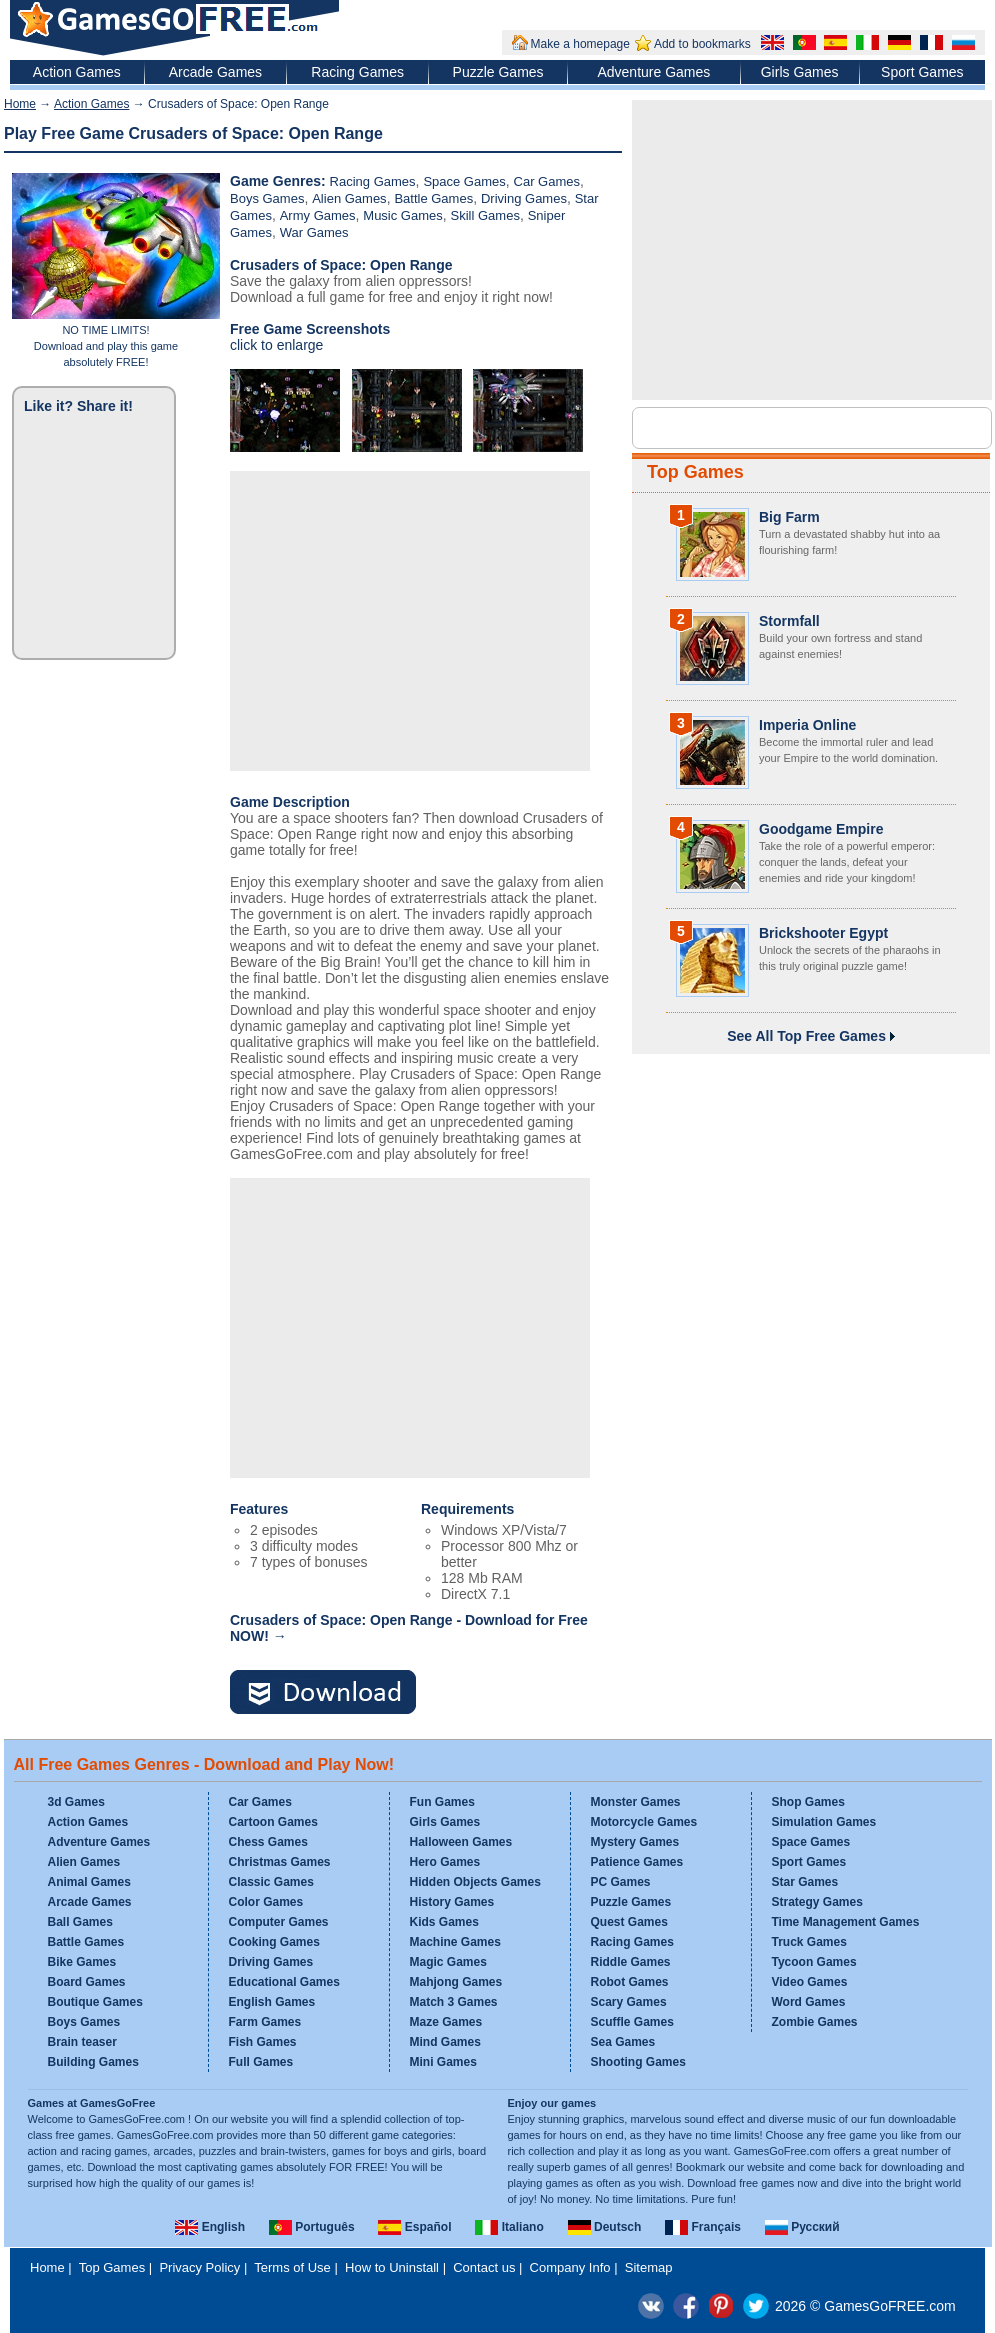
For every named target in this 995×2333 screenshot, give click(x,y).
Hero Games (445, 1862)
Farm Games (265, 2022)
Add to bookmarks (702, 44)
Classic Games (271, 1882)
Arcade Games (215, 72)
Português (312, 2227)
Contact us (484, 2267)
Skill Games (485, 215)
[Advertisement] (410, 621)
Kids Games (444, 1922)
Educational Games (284, 1982)
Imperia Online (807, 725)
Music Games (402, 215)
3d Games (76, 1802)
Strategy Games (817, 1902)
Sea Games (623, 2042)
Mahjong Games (456, 1982)
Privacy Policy (199, 2267)
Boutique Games (95, 2002)
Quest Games (629, 1922)
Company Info (570, 2267)
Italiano (509, 2227)
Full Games (261, 2062)
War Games (314, 232)
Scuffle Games (632, 2022)
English (210, 2227)
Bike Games (82, 1962)
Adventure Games (653, 72)
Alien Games (349, 198)
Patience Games (637, 1862)
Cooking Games (274, 1942)
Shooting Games (638, 2062)
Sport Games (922, 72)
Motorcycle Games (644, 1822)
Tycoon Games (814, 1962)
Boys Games (267, 198)
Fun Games (442, 1802)
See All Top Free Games (811, 1036)
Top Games (695, 472)
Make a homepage (580, 44)
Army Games (318, 215)
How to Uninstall (392, 2267)
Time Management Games (846, 1922)
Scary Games (629, 2002)
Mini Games (443, 2062)
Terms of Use (292, 2267)
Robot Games (630, 1982)
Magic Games (448, 1962)
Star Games (805, 1882)
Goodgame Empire (821, 829)
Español (414, 2227)
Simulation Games (824, 1822)
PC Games (621, 1882)
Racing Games (357, 72)
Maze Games (446, 2022)
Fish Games (263, 2042)
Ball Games (80, 1922)
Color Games (266, 1902)
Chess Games (268, 1842)
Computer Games (279, 1922)
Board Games (87, 1982)
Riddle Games (631, 1962)
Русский (802, 2227)
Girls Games (800, 72)
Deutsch (605, 2227)
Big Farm (789, 517)
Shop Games (808, 1802)
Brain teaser (82, 2042)
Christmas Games (280, 1862)
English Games (272, 2002)
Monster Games (636, 1802)
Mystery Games (635, 1842)
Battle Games (433, 198)
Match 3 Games (454, 2002)
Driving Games (524, 198)
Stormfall (789, 621)
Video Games (810, 1982)
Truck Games (809, 1942)
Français (703, 2227)
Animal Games (89, 1882)
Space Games (464, 181)
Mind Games (445, 2042)
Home (20, 104)
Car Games (547, 181)
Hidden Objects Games (475, 1882)
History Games (452, 1902)
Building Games (93, 2062)
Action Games (77, 72)
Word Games (809, 2002)
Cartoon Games (273, 1822)
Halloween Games (461, 1842)
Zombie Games (815, 2022)
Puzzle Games (498, 72)
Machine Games (455, 1942)
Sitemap (649, 2267)
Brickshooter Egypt (823, 933)
